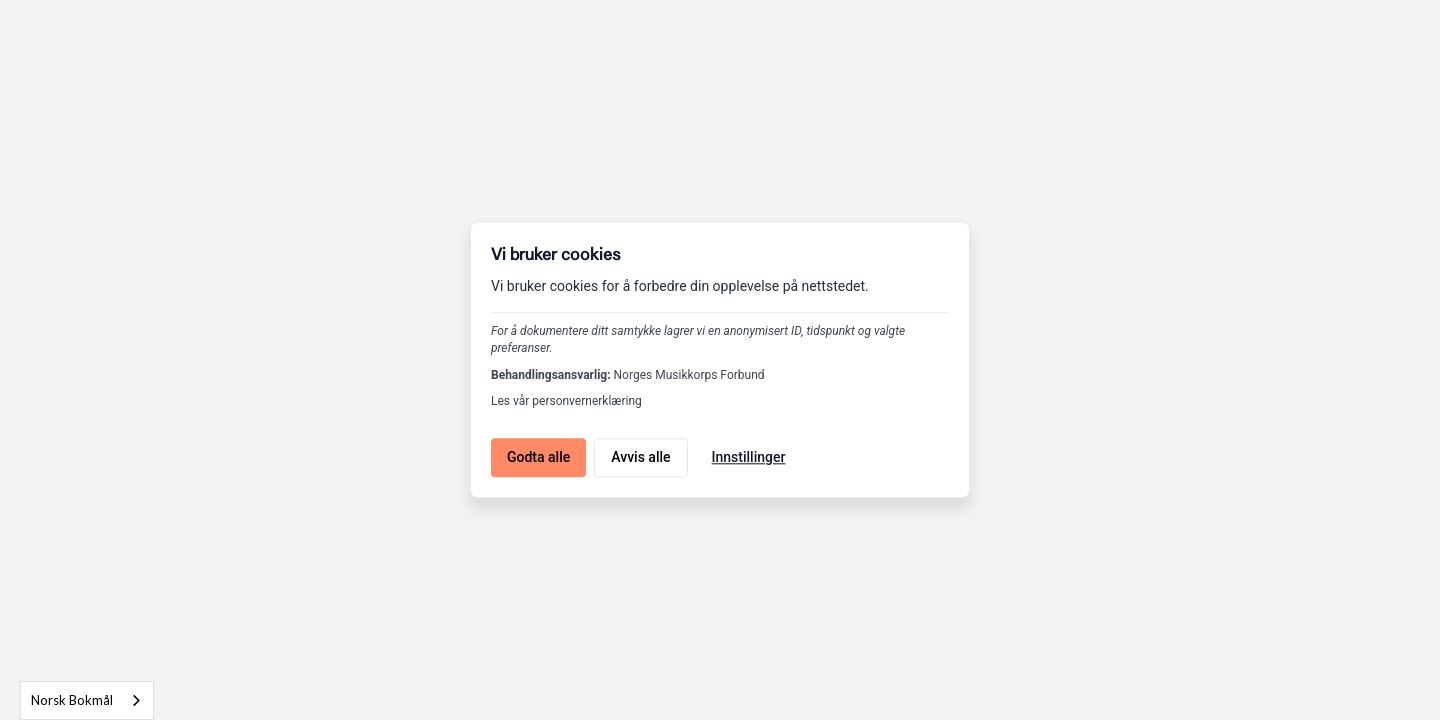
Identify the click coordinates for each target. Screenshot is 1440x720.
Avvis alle (640, 457)
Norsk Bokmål (72, 700)
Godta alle (538, 457)
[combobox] (87, 700)
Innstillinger (749, 457)
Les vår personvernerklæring (566, 402)
